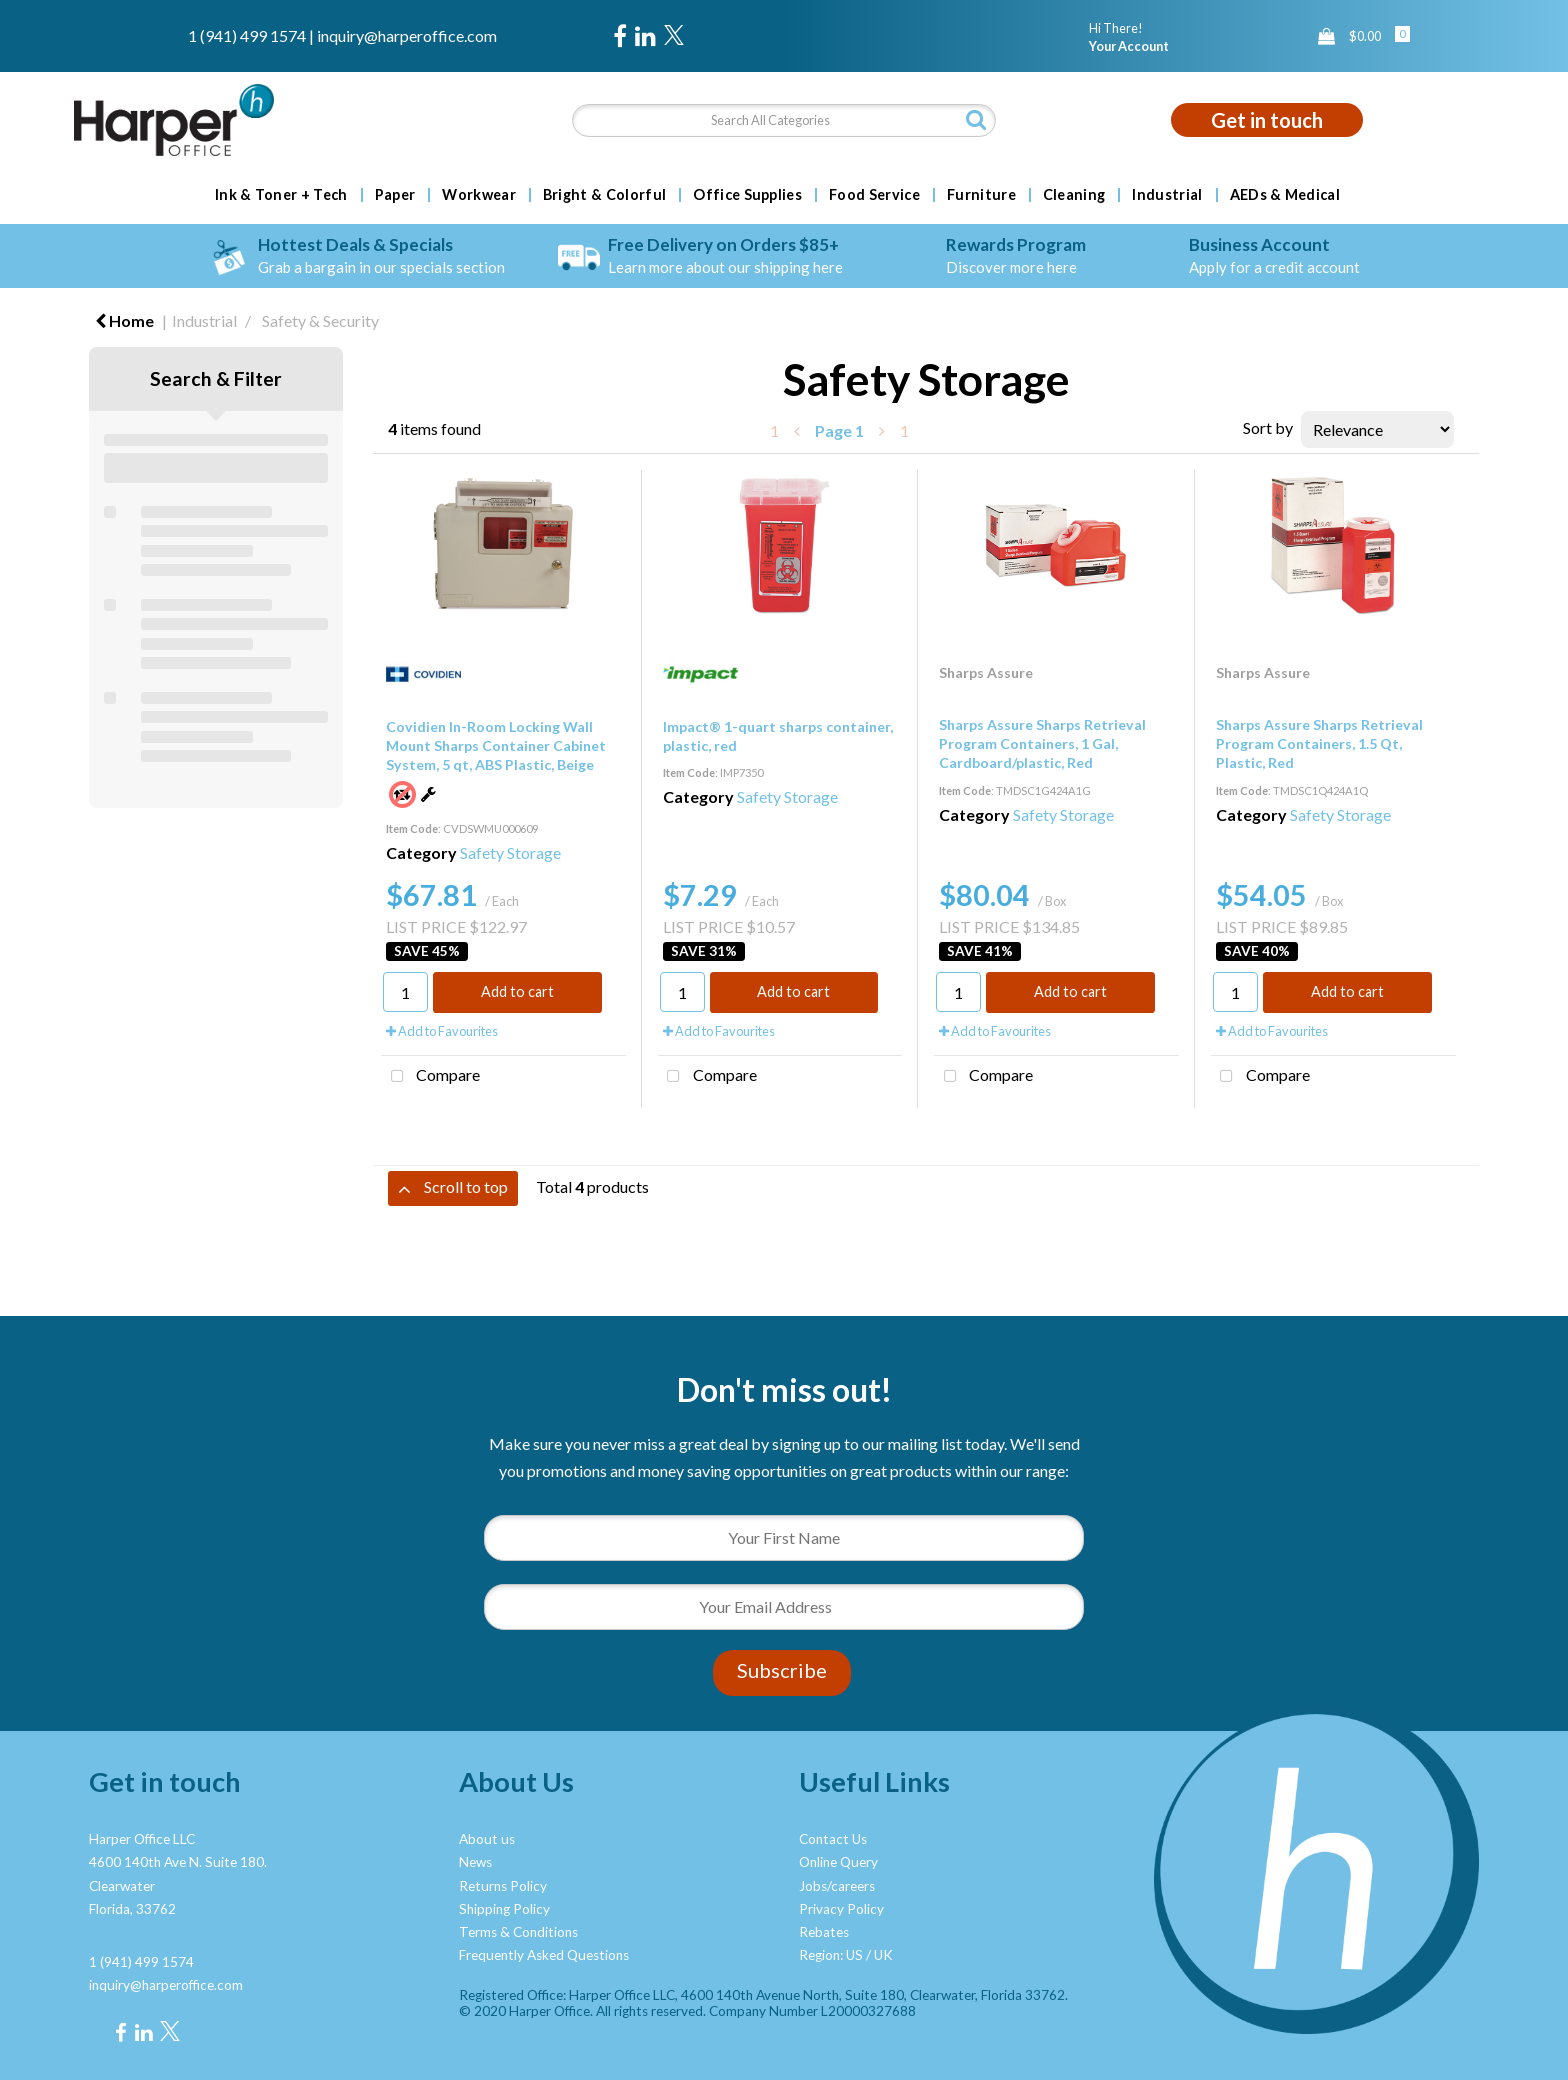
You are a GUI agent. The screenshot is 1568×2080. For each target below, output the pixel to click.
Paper (395, 195)
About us (487, 1839)
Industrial (1167, 195)
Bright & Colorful (604, 195)
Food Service (874, 195)
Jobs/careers (837, 1886)
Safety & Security (320, 320)
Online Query (838, 1862)
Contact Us (833, 1839)
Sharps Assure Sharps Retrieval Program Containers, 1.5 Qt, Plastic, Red (1319, 743)
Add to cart (517, 991)
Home (124, 320)
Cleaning (1074, 195)
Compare (430, 1077)
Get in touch (1267, 120)
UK (883, 1955)
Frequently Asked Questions (544, 1955)
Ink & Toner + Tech (281, 195)
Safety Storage (510, 852)
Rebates (824, 1932)
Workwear (479, 195)
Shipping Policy (504, 1909)
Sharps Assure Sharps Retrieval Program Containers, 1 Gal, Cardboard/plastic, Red (1042, 743)
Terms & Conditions (518, 1932)
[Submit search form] (976, 119)
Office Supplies (747, 195)
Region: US (831, 1955)
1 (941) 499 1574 (247, 35)
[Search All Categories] (783, 120)
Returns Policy (503, 1886)
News (475, 1862)
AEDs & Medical (1285, 195)
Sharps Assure (986, 672)
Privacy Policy (841, 1909)
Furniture (981, 195)
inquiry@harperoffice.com (407, 35)
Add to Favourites (442, 1031)
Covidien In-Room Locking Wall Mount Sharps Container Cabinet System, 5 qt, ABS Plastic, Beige (496, 745)
